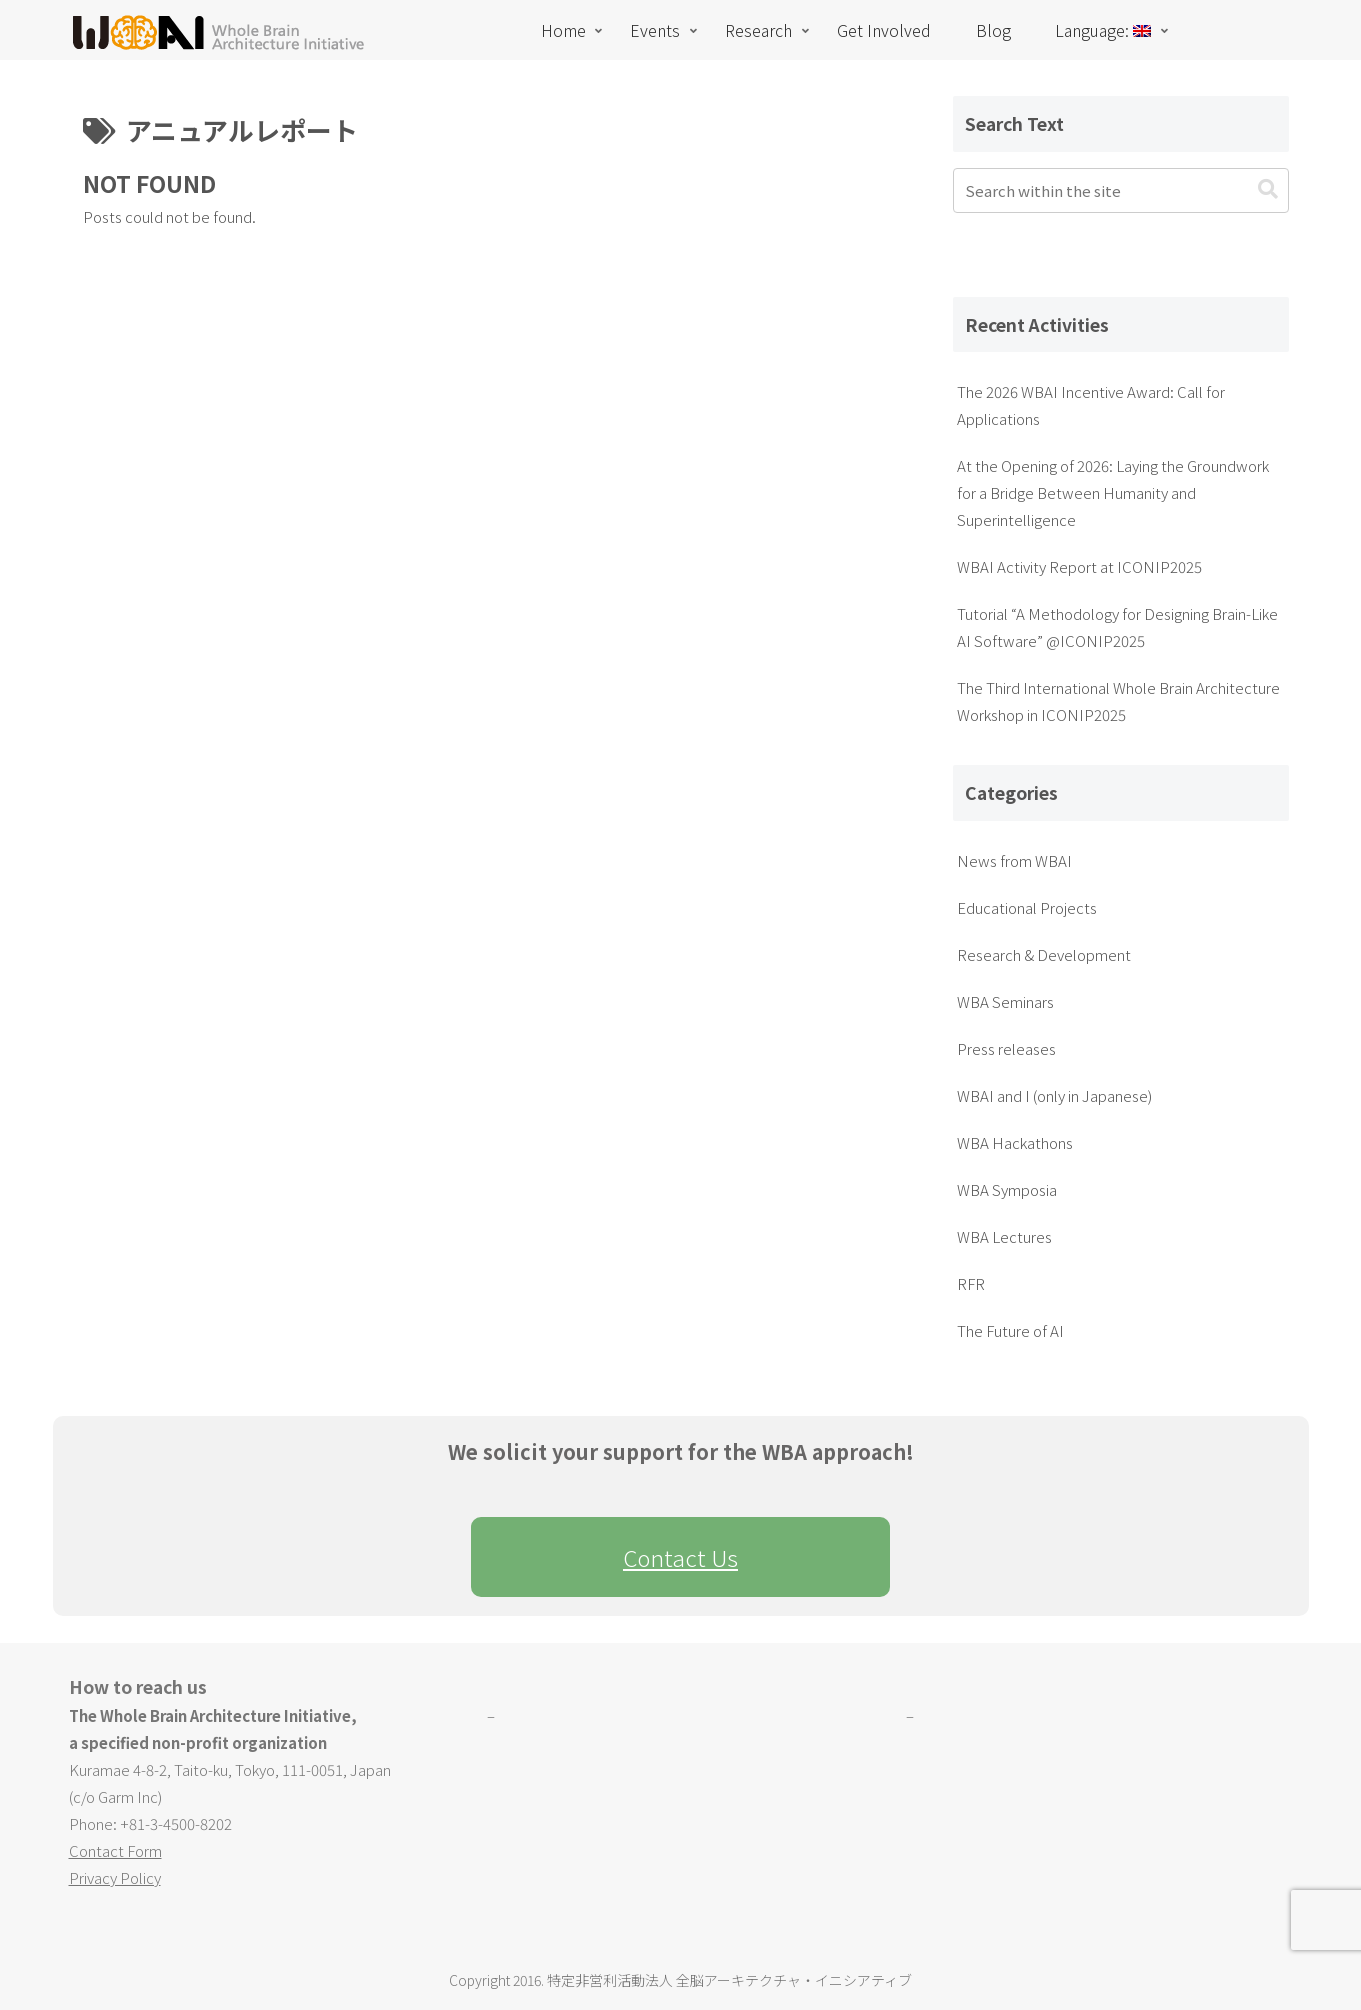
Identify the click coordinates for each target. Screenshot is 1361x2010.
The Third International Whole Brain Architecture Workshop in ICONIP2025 (1118, 701)
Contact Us (680, 1557)
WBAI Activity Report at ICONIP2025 (1079, 566)
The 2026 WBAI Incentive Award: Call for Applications (1091, 405)
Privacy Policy (115, 1877)
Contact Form (115, 1850)
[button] (1268, 189)
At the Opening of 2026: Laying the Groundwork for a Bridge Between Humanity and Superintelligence (1113, 492)
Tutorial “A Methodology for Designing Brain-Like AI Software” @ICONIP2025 (1117, 627)
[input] (1121, 190)
